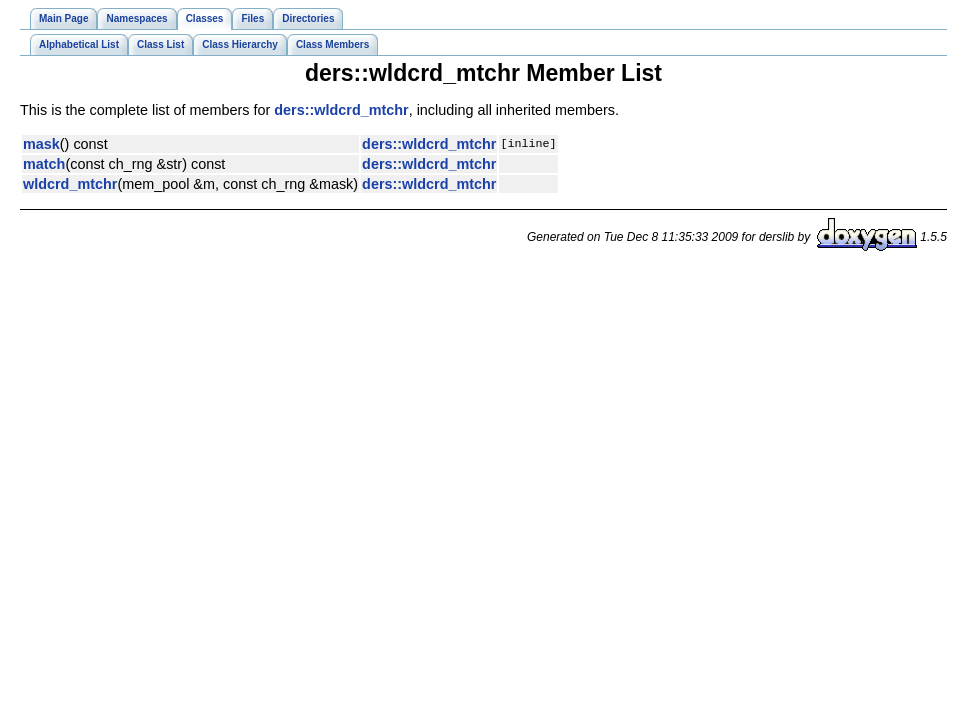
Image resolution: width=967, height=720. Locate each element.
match (44, 164)
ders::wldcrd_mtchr (341, 110)
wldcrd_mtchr (70, 184)
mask (41, 144)
